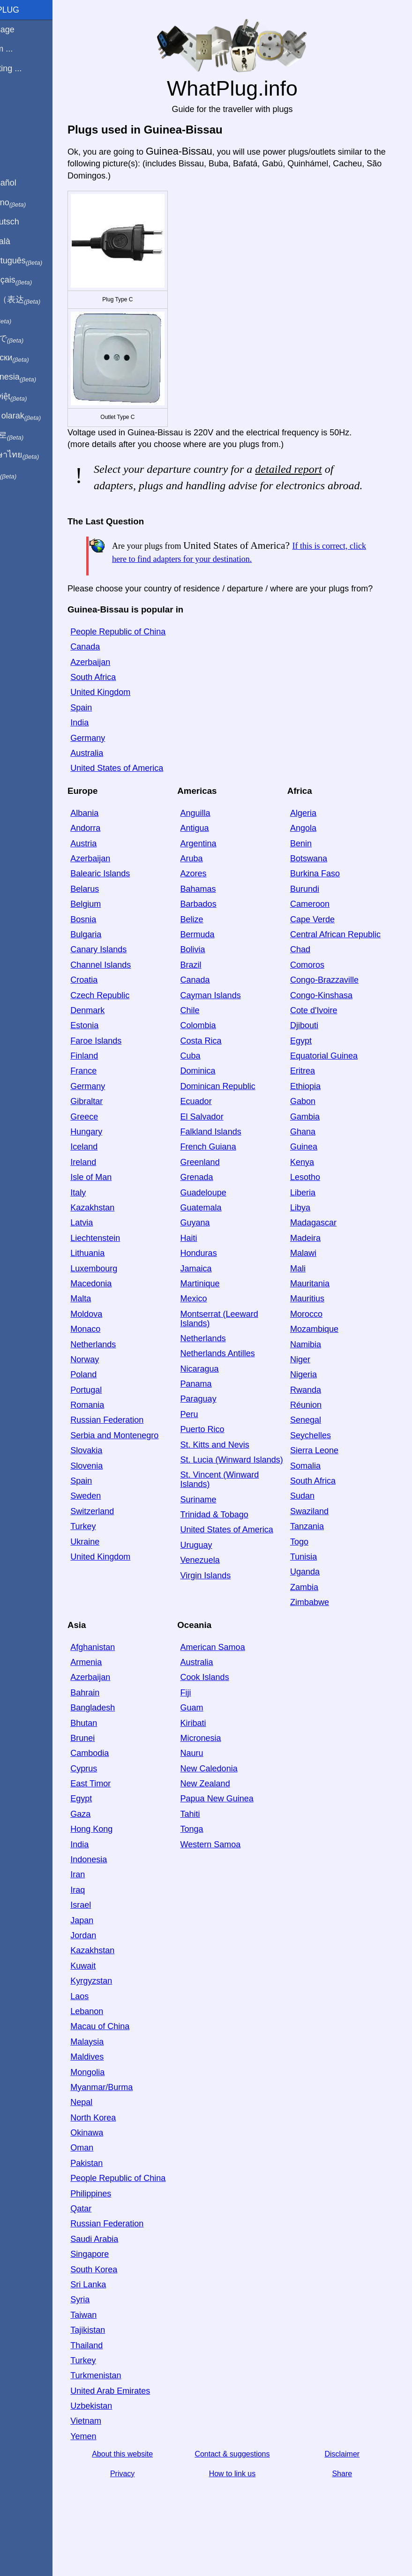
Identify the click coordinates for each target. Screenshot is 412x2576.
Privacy (149, 2511)
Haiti (210, 1266)
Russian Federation (138, 1448)
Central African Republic (346, 962)
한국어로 (30, 435)
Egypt (311, 1069)
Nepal (113, 2130)
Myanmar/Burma (133, 2115)
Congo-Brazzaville (335, 1008)
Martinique (221, 1311)
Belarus (116, 917)
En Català (23, 241)
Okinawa (118, 2160)
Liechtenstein (127, 1266)
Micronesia (222, 1766)
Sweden (117, 1524)
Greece (116, 1145)
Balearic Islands (132, 902)
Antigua (216, 856)
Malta (112, 1327)
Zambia (315, 1615)
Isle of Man (122, 1205)
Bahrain (116, 1720)
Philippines (122, 2231)
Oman (113, 2176)
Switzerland (124, 1539)
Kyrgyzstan (123, 2009)
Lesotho (316, 1205)
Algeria (314, 841)
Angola (314, 856)
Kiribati (214, 1751)
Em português (40, 261)
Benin (311, 871)
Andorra (117, 856)
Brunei (114, 1766)
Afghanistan (124, 1675)
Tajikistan (119, 2367)
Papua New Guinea (238, 1827)
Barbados (220, 932)
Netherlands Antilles (239, 1382)
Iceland (115, 1175)
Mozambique (325, 1357)
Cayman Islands (232, 1023)
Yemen (115, 2474)
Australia (118, 781)
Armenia (118, 1690)
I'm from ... (25, 48)
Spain (113, 735)
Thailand (118, 2383)
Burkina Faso (326, 902)
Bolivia (214, 978)
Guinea (314, 1175)
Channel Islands (132, 993)
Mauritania (320, 1311)
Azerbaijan (122, 690)
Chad (311, 978)
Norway (116, 1387)
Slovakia (118, 1479)
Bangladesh (124, 1736)
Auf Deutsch (28, 221)
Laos (111, 2024)
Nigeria (314, 1403)
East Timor (122, 1811)
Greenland (221, 1190)
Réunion (316, 1433)
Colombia (219, 1054)
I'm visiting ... (29, 68)
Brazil (212, 993)
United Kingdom (132, 720)
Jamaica (217, 1296)
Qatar (112, 2246)
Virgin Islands (227, 1613)
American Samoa (234, 1675)
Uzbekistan (123, 2443)
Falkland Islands (232, 1160)
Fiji (207, 1720)
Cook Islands (226, 1705)
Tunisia (314, 1585)
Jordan (115, 1963)
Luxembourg (125, 1296)
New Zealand (226, 1811)
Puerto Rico (224, 1458)
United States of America (148, 796)
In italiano (31, 203)
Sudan (313, 1524)
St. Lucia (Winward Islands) (237, 1492)
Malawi (314, 1281)
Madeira (316, 1266)
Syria (111, 2337)
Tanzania (318, 1555)
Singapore (121, 2291)
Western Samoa (232, 1872)
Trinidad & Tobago (236, 1552)
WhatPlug (28, 10)
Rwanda (316, 1418)
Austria (115, 871)
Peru (210, 1442)
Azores (215, 902)
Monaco (117, 1357)
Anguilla (217, 841)
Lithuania (119, 1281)
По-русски (33, 358)
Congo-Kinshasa (332, 1023)
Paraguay (220, 1427)
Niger (311, 1387)
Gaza (112, 1842)
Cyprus (115, 1796)
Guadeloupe (224, 1220)
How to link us (248, 2511)
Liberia (313, 1220)
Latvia (113, 1251)
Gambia (315, 1145)
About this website (149, 2491)
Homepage (25, 29)
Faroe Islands (127, 1069)
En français (34, 280)
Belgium (117, 932)
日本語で (30, 339)
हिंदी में (24, 319)
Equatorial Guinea (334, 1084)
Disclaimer (347, 2491)
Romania (119, 1433)
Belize (213, 947)
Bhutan (115, 1751)
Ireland (115, 1190)
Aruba (213, 886)
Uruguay (217, 1582)
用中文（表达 (38, 300)
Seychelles (321, 1463)
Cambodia (121, 1781)
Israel (112, 1933)
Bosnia (115, 947)
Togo (310, 1570)
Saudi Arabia (126, 2276)
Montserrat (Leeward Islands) (240, 1346)
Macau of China (131, 2055)
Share (347, 2511)
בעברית (26, 474)
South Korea (125, 2307)
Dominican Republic (239, 1114)
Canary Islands (130, 978)
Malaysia (118, 2070)
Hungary (118, 1160)
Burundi (315, 917)
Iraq (109, 1918)
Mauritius (318, 1327)
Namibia (316, 1372)
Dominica (219, 1099)
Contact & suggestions (247, 2491)
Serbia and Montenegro (146, 1463)
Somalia (316, 1494)
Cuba (212, 1084)
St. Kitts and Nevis (236, 1473)
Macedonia (122, 1311)
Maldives (118, 2085)
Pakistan (118, 2191)
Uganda (315, 1600)
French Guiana (229, 1175)
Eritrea (313, 1099)
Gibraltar (118, 1130)
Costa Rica (222, 1069)
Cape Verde (323, 947)
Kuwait (114, 1994)
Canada (117, 675)
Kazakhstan (124, 1235)
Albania (116, 841)
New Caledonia (230, 1796)
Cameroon (320, 932)
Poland (115, 1403)
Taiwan (115, 2352)
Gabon (313, 1130)
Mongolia (119, 2100)
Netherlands (125, 1372)
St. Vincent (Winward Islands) (241, 1517)
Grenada (218, 1205)
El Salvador (223, 1145)
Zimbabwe (320, 1630)
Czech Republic (131, 1023)
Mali (308, 1296)
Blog (13, 102)
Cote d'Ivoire (324, 1038)
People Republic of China (149, 660)
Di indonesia (36, 377)
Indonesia (120, 1887)
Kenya (313, 1190)
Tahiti (211, 1842)
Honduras (220, 1281)
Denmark (119, 1038)
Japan (113, 1948)
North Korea (125, 2145)
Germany (119, 766)
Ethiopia (316, 1114)
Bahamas (219, 917)
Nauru (213, 1781)
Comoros (318, 993)
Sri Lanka (120, 2322)
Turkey (114, 1555)
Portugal (118, 1418)
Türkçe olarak (39, 416)
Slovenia (118, 1494)
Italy (110, 1220)
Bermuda (219, 962)
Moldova (118, 1342)
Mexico (215, 1327)
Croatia (115, 1008)
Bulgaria (117, 962)
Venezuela (221, 1597)
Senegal (316, 1448)
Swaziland (320, 1539)
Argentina (220, 871)
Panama (217, 1412)
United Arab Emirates (142, 2428)
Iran (109, 1903)
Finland (116, 1084)
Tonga (213, 1857)
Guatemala (222, 1235)
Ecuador (217, 1130)
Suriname (220, 1537)
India (111, 751)
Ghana (313, 1160)
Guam (213, 1736)
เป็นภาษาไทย (38, 455)
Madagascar (324, 1251)
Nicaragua (221, 1397)
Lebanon (118, 2039)
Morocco (317, 1342)
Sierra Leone (325, 1479)
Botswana (319, 886)
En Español (26, 182)
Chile (211, 1038)
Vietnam (117, 2459)
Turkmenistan (127, 2413)
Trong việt (32, 397)
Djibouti (315, 1054)
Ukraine (116, 1570)
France (115, 1099)
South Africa (125, 705)
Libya (311, 1235)
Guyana (216, 1251)
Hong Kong (123, 1857)
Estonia (116, 1054)
